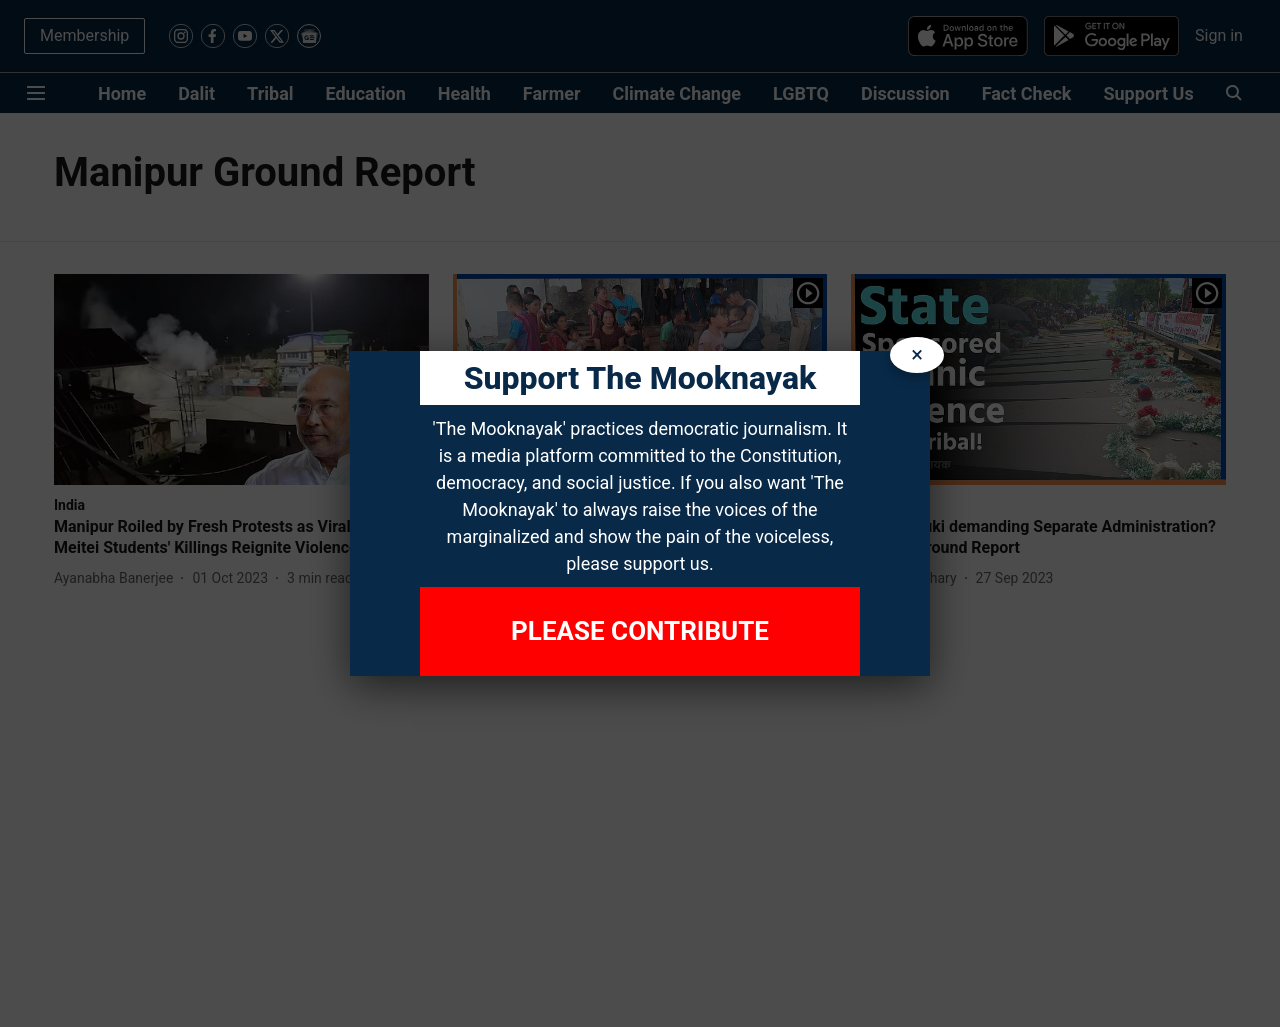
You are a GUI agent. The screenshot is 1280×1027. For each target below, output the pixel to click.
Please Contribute (640, 631)
